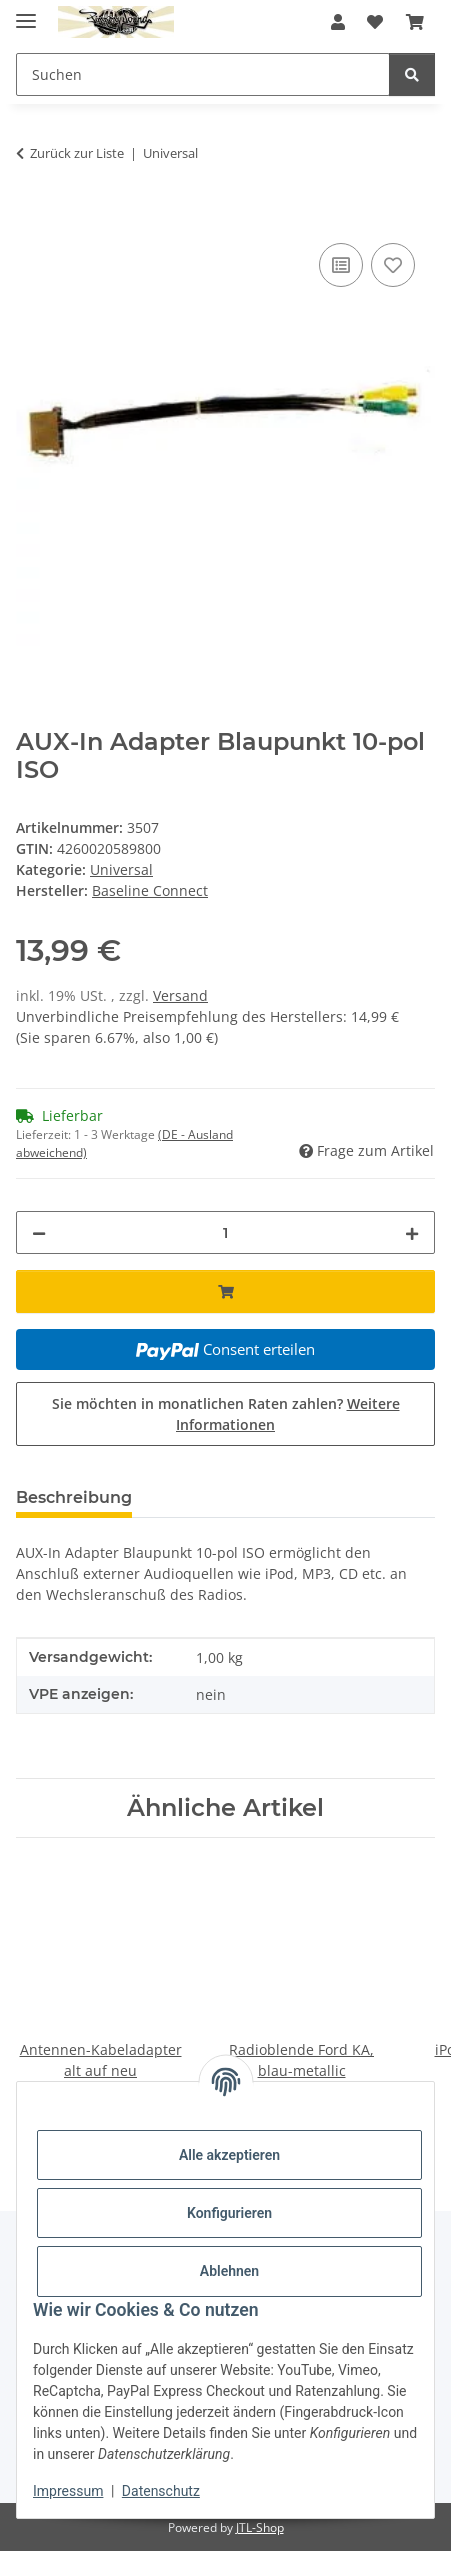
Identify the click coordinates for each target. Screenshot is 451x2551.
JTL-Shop (260, 2527)
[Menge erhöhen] (412, 1232)
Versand (180, 995)
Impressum (68, 2491)
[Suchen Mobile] (203, 74)
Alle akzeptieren (229, 2155)
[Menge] (225, 1232)
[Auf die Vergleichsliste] (341, 265)
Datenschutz (161, 2491)
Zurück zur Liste (77, 153)
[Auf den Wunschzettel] (393, 265)
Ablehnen (229, 2271)
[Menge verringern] (39, 1232)
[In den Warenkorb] (32, 216)
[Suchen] (412, 74)
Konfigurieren (229, 2213)
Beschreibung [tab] (74, 1497)
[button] (338, 22)
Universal (121, 869)
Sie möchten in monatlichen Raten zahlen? (226, 1414)
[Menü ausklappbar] (26, 12)
